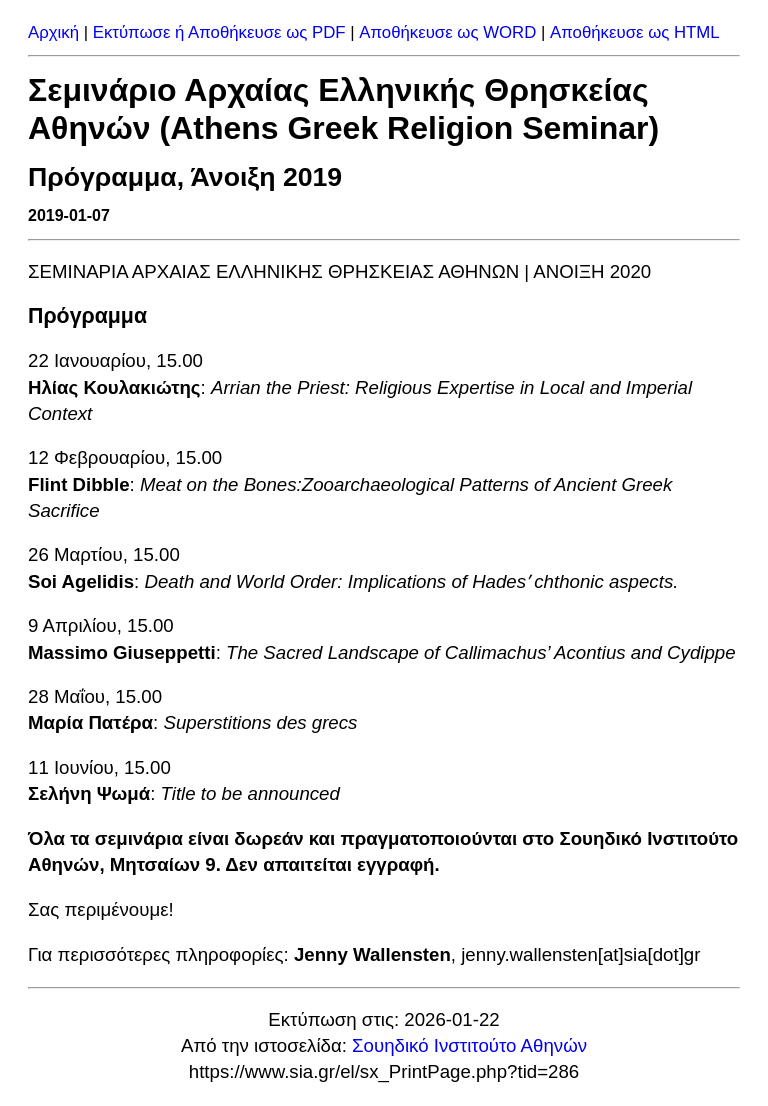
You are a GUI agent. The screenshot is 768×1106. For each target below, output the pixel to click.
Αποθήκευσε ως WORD (447, 32)
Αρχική (53, 32)
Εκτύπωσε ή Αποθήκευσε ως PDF (219, 32)
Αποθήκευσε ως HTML (635, 32)
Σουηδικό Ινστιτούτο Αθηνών (469, 1045)
